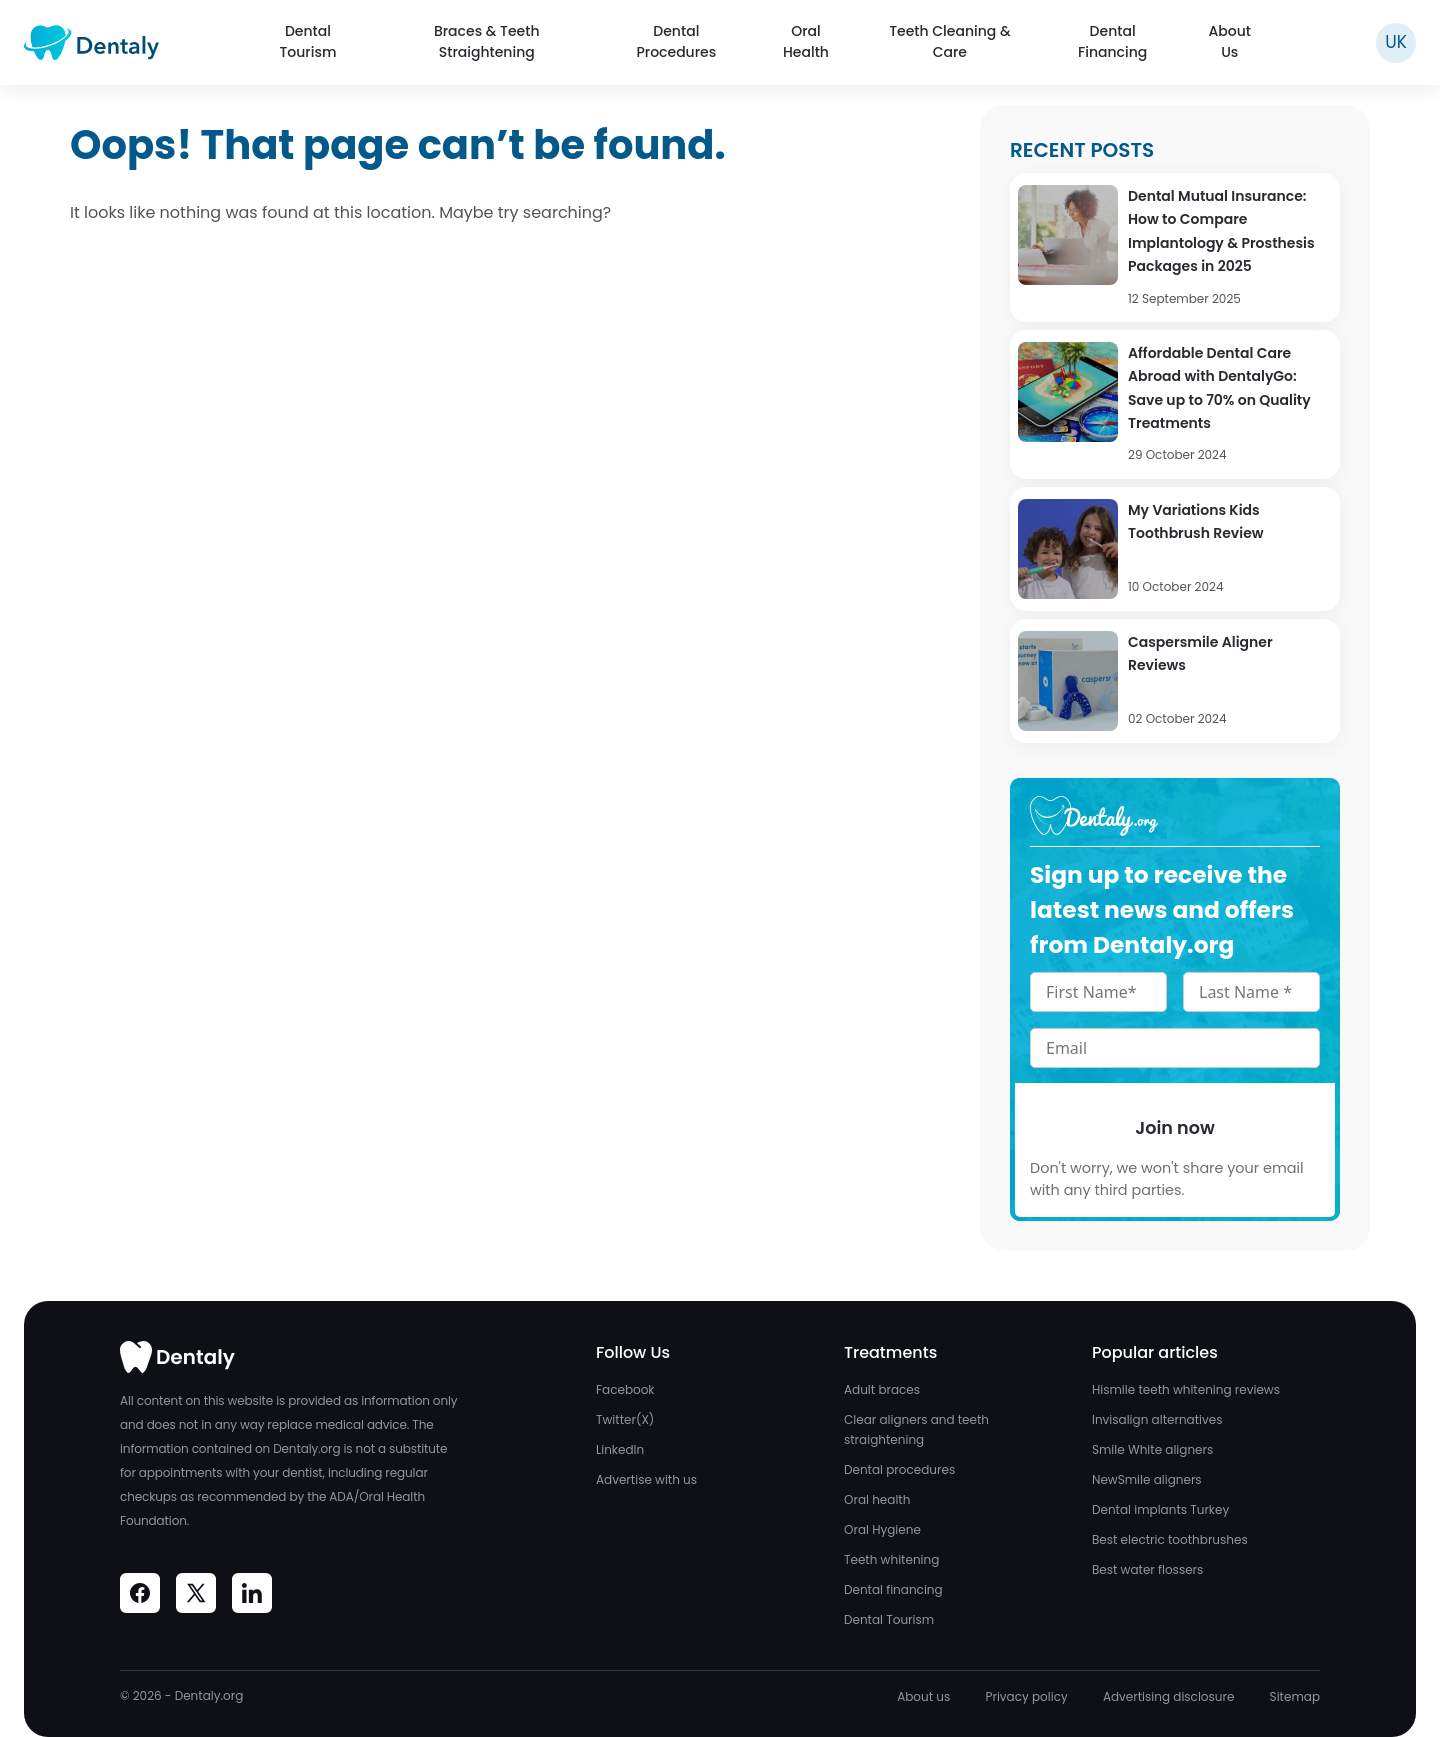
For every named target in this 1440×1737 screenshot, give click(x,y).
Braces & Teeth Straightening (487, 41)
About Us (1229, 41)
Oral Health (806, 41)
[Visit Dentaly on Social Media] (140, 1593)
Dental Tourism (307, 41)
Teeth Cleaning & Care (949, 41)
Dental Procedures (676, 41)
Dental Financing (1112, 41)
